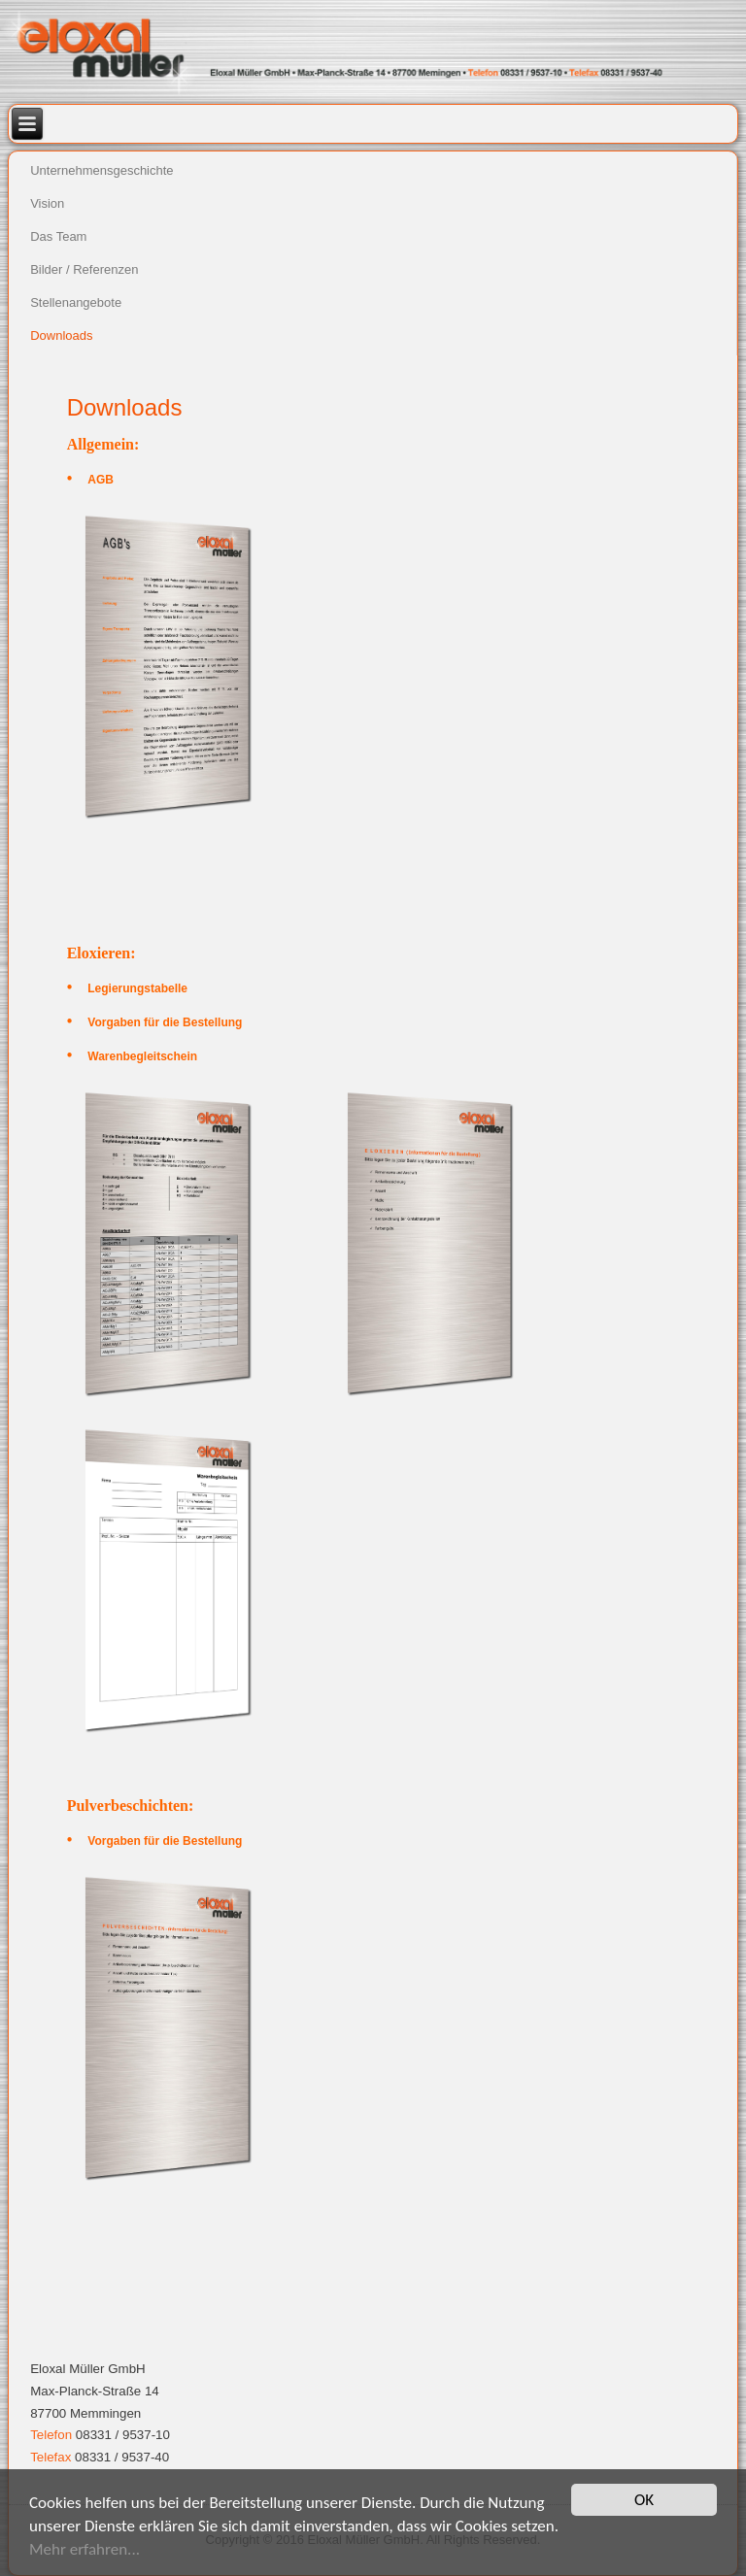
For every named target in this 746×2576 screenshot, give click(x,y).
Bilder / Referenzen (84, 269)
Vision (47, 203)
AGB (100, 479)
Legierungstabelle (137, 988)
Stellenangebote (75, 302)
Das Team (58, 236)
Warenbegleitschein (142, 1056)
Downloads (61, 335)
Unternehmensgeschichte (101, 170)
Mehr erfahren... (84, 2549)
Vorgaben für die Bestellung (164, 1022)
